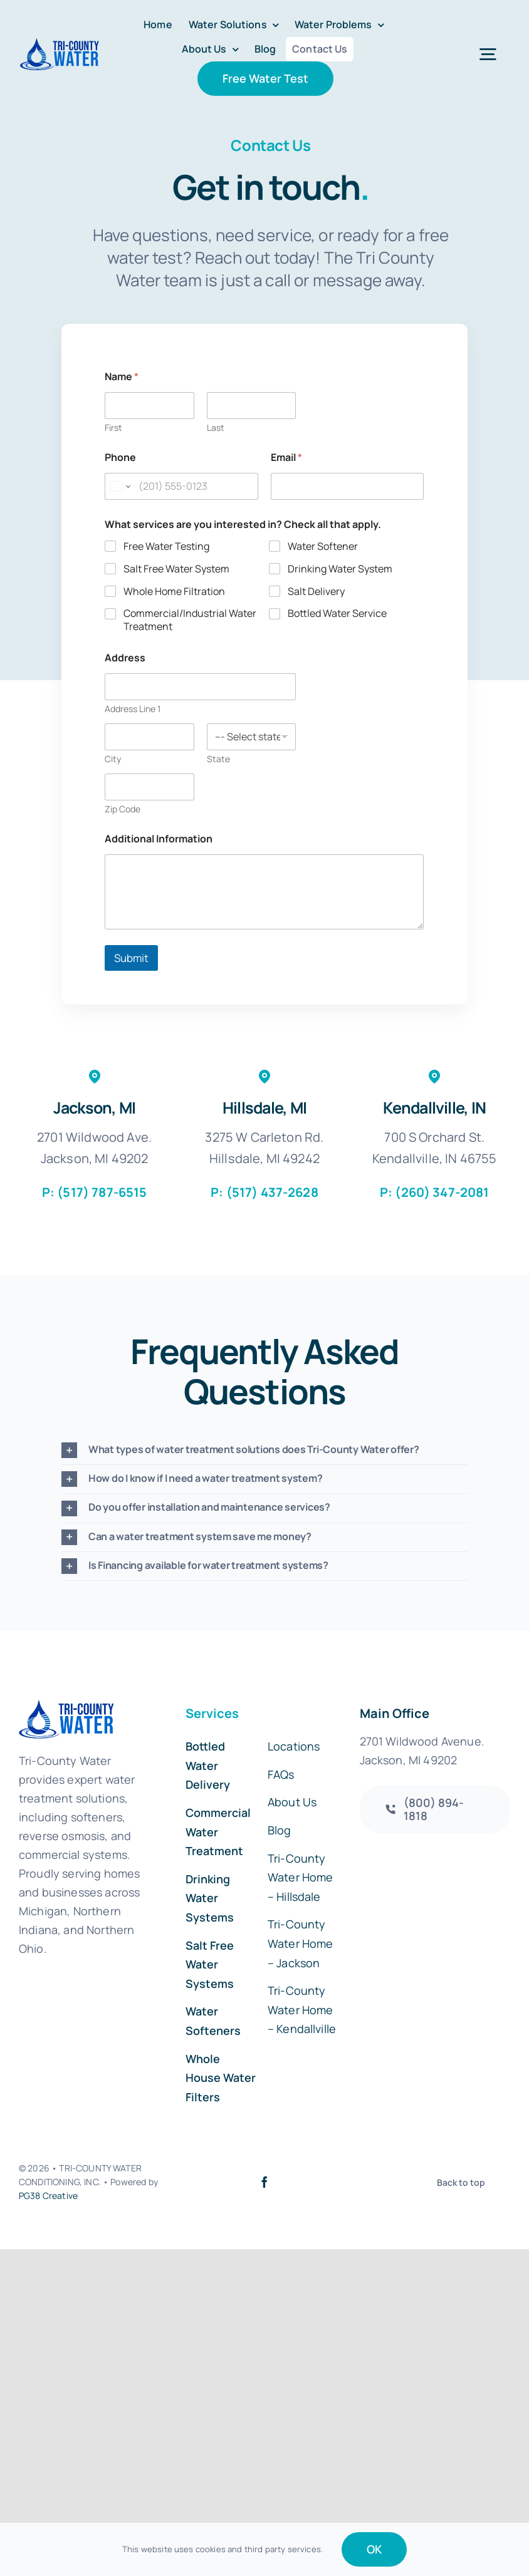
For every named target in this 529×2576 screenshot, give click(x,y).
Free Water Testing (166, 546)
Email (286, 457)
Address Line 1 (132, 708)
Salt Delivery (316, 590)
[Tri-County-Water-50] (59, 42)
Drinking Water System (340, 569)
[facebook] (264, 2182)
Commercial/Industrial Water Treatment (189, 620)
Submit (131, 958)
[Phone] (181, 486)
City (113, 758)
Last (215, 427)
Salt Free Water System (176, 569)
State (218, 758)
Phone (120, 457)
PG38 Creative (48, 2195)
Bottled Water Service (337, 613)
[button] (264, 1450)
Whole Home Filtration (174, 590)
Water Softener (323, 546)
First (113, 427)
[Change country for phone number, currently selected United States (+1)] (119, 486)
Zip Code (122, 809)
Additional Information (158, 839)
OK (374, 2549)
